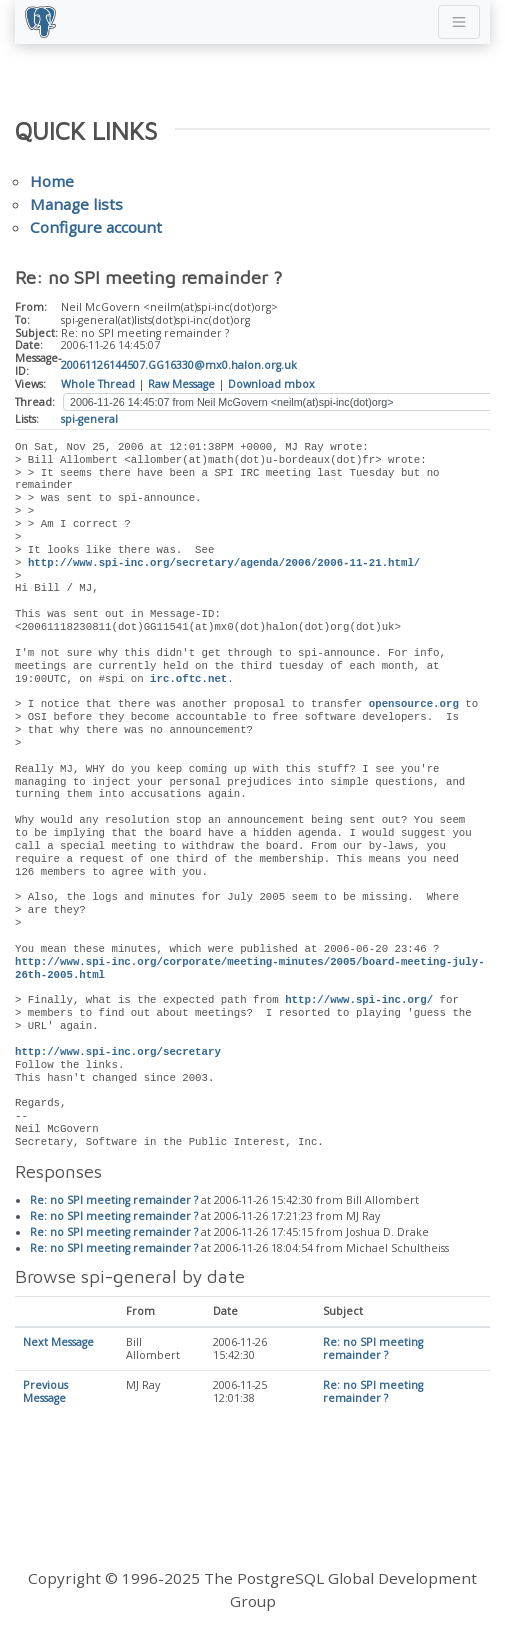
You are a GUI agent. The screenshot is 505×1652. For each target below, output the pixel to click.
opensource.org (414, 704)
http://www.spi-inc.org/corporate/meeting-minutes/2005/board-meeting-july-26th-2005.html (249, 968)
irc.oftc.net (188, 679)
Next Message (58, 1343)
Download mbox (271, 384)
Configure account (96, 227)
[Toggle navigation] (459, 22)
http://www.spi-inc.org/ (359, 1000)
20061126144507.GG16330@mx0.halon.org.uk (179, 365)
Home (52, 181)
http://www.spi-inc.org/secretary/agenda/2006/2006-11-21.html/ (224, 563)
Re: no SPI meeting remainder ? (114, 1201)
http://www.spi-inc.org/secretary (118, 1052)
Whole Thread (98, 384)
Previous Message (45, 1392)
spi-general (89, 419)
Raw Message (181, 384)
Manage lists (76, 204)
